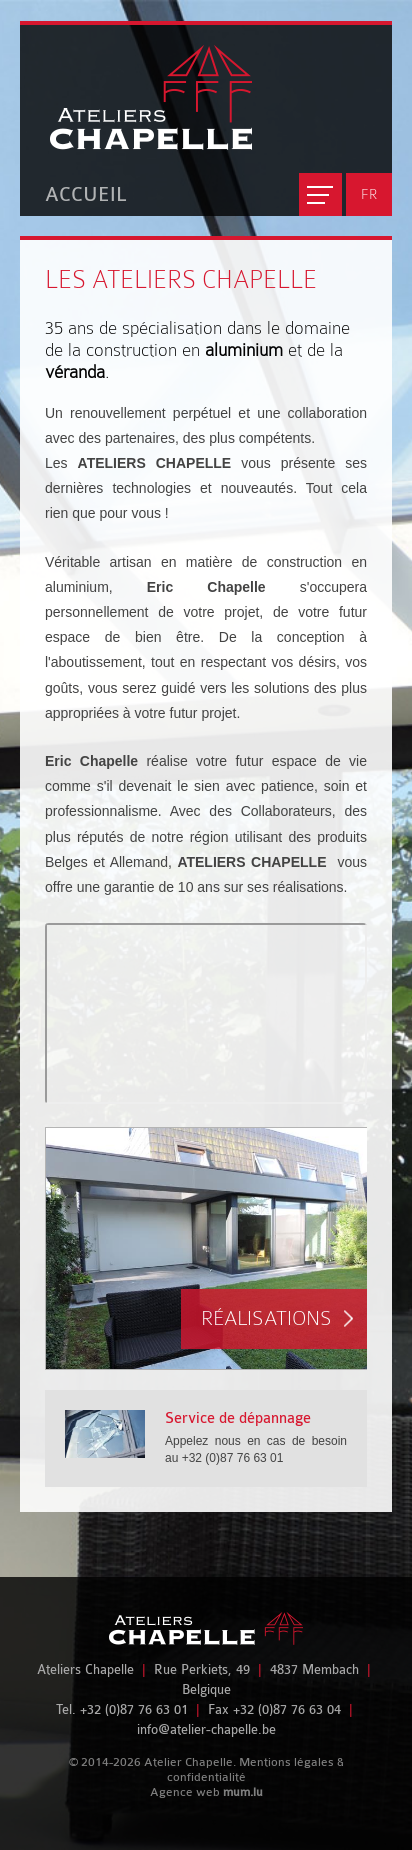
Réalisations (266, 1318)
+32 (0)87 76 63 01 (134, 1709)
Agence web (185, 1792)
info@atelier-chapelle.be (206, 1729)
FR (369, 194)
